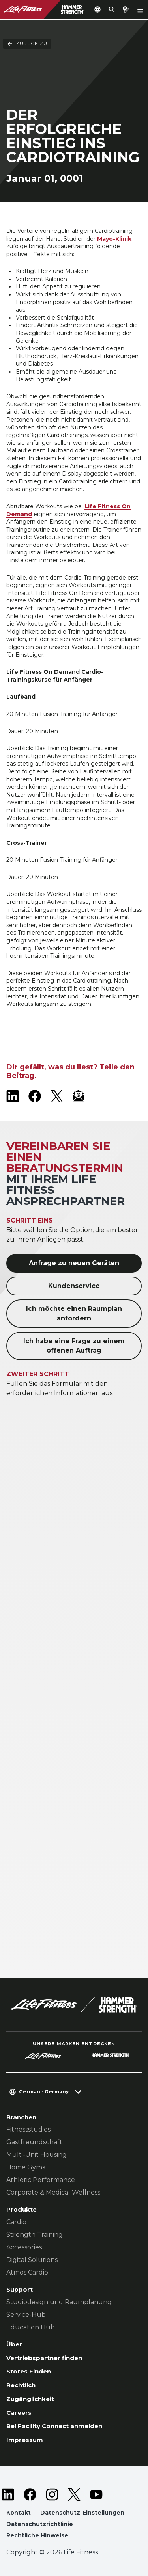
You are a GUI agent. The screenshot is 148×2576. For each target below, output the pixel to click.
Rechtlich (21, 2385)
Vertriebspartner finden (44, 2358)
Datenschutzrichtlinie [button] (39, 2524)
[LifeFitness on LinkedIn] (12, 1096)
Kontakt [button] (18, 2512)
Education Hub (30, 2327)
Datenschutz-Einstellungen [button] (82, 2512)
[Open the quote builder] (126, 9)
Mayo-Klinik (114, 238)
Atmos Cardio (27, 2272)
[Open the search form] (111, 9)
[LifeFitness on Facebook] (34, 1096)
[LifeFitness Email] (79, 1096)
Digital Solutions (32, 2260)
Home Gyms (25, 2167)
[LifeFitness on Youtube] (96, 2494)
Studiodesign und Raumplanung (59, 2302)
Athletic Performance (40, 2180)
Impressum (24, 2440)
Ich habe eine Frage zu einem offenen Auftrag (74, 1345)
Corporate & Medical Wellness (53, 2192)
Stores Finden (28, 2371)
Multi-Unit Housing (36, 2154)
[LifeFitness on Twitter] (74, 2494)
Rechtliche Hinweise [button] (37, 2535)
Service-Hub (26, 2314)
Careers (19, 2412)
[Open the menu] (140, 9)
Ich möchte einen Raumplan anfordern (74, 1313)
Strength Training (34, 2234)
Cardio (16, 2222)
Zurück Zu (27, 35)
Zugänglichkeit (30, 2399)
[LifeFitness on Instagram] (52, 2494)
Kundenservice (74, 1286)
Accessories (24, 2247)
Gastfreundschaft (34, 2142)
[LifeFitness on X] (57, 1096)
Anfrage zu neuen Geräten (74, 1263)
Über (14, 2344)
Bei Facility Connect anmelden (54, 2426)
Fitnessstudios (28, 2129)
